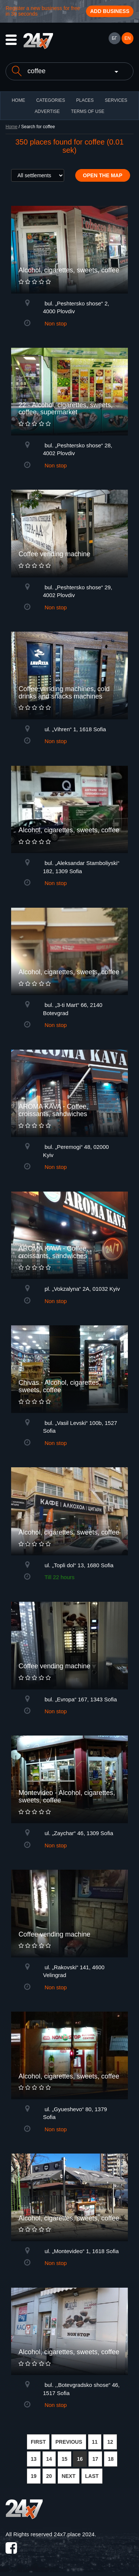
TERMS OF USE (87, 111)
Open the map (103, 175)
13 (34, 2459)
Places (84, 100)
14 (49, 2459)
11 (95, 2442)
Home (11, 126)
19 (34, 2476)
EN (128, 38)
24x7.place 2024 (74, 2534)
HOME (18, 100)
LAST (92, 2476)
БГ (114, 38)
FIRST (38, 2442)
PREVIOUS (68, 2442)
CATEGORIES (50, 100)
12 (110, 2442)
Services (116, 100)
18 (111, 2459)
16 (80, 2459)
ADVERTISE (47, 111)
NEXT (68, 2476)
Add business (109, 11)
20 (49, 2476)
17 (95, 2459)
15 (64, 2459)
